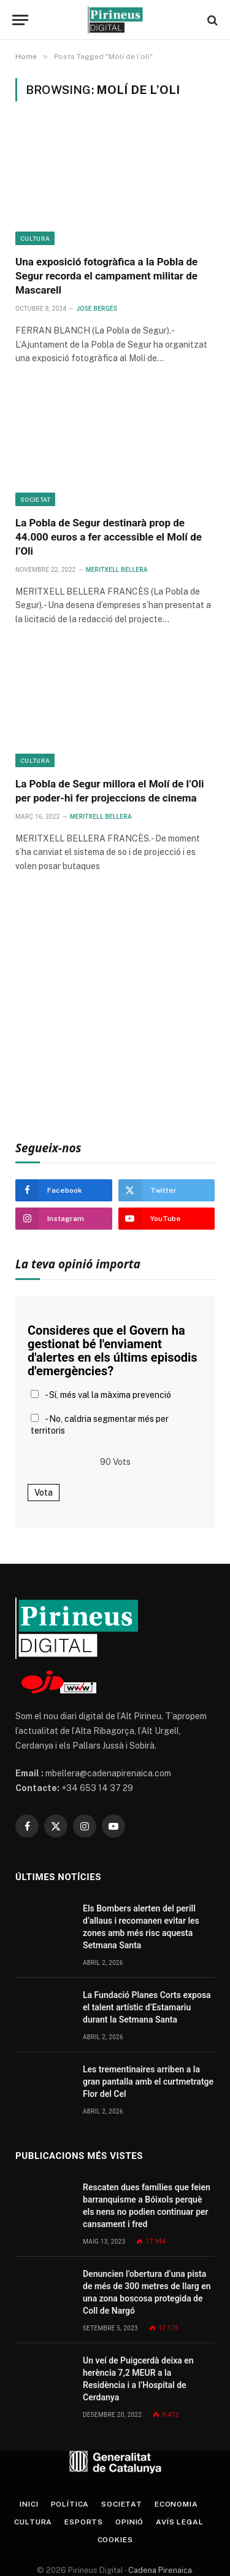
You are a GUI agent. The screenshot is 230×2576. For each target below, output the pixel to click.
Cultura (35, 238)
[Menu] (20, 20)
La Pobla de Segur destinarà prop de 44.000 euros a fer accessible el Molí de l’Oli (108, 537)
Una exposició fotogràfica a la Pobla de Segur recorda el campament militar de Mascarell (106, 276)
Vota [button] (43, 1492)
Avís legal (179, 2522)
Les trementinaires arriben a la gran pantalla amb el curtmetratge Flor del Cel (148, 2081)
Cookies (115, 2539)
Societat (35, 499)
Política (70, 2504)
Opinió (129, 2522)
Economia (176, 2504)
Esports (83, 2522)
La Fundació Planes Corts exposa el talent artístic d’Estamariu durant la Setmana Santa (147, 2007)
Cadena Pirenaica (159, 2570)
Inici (29, 2504)
